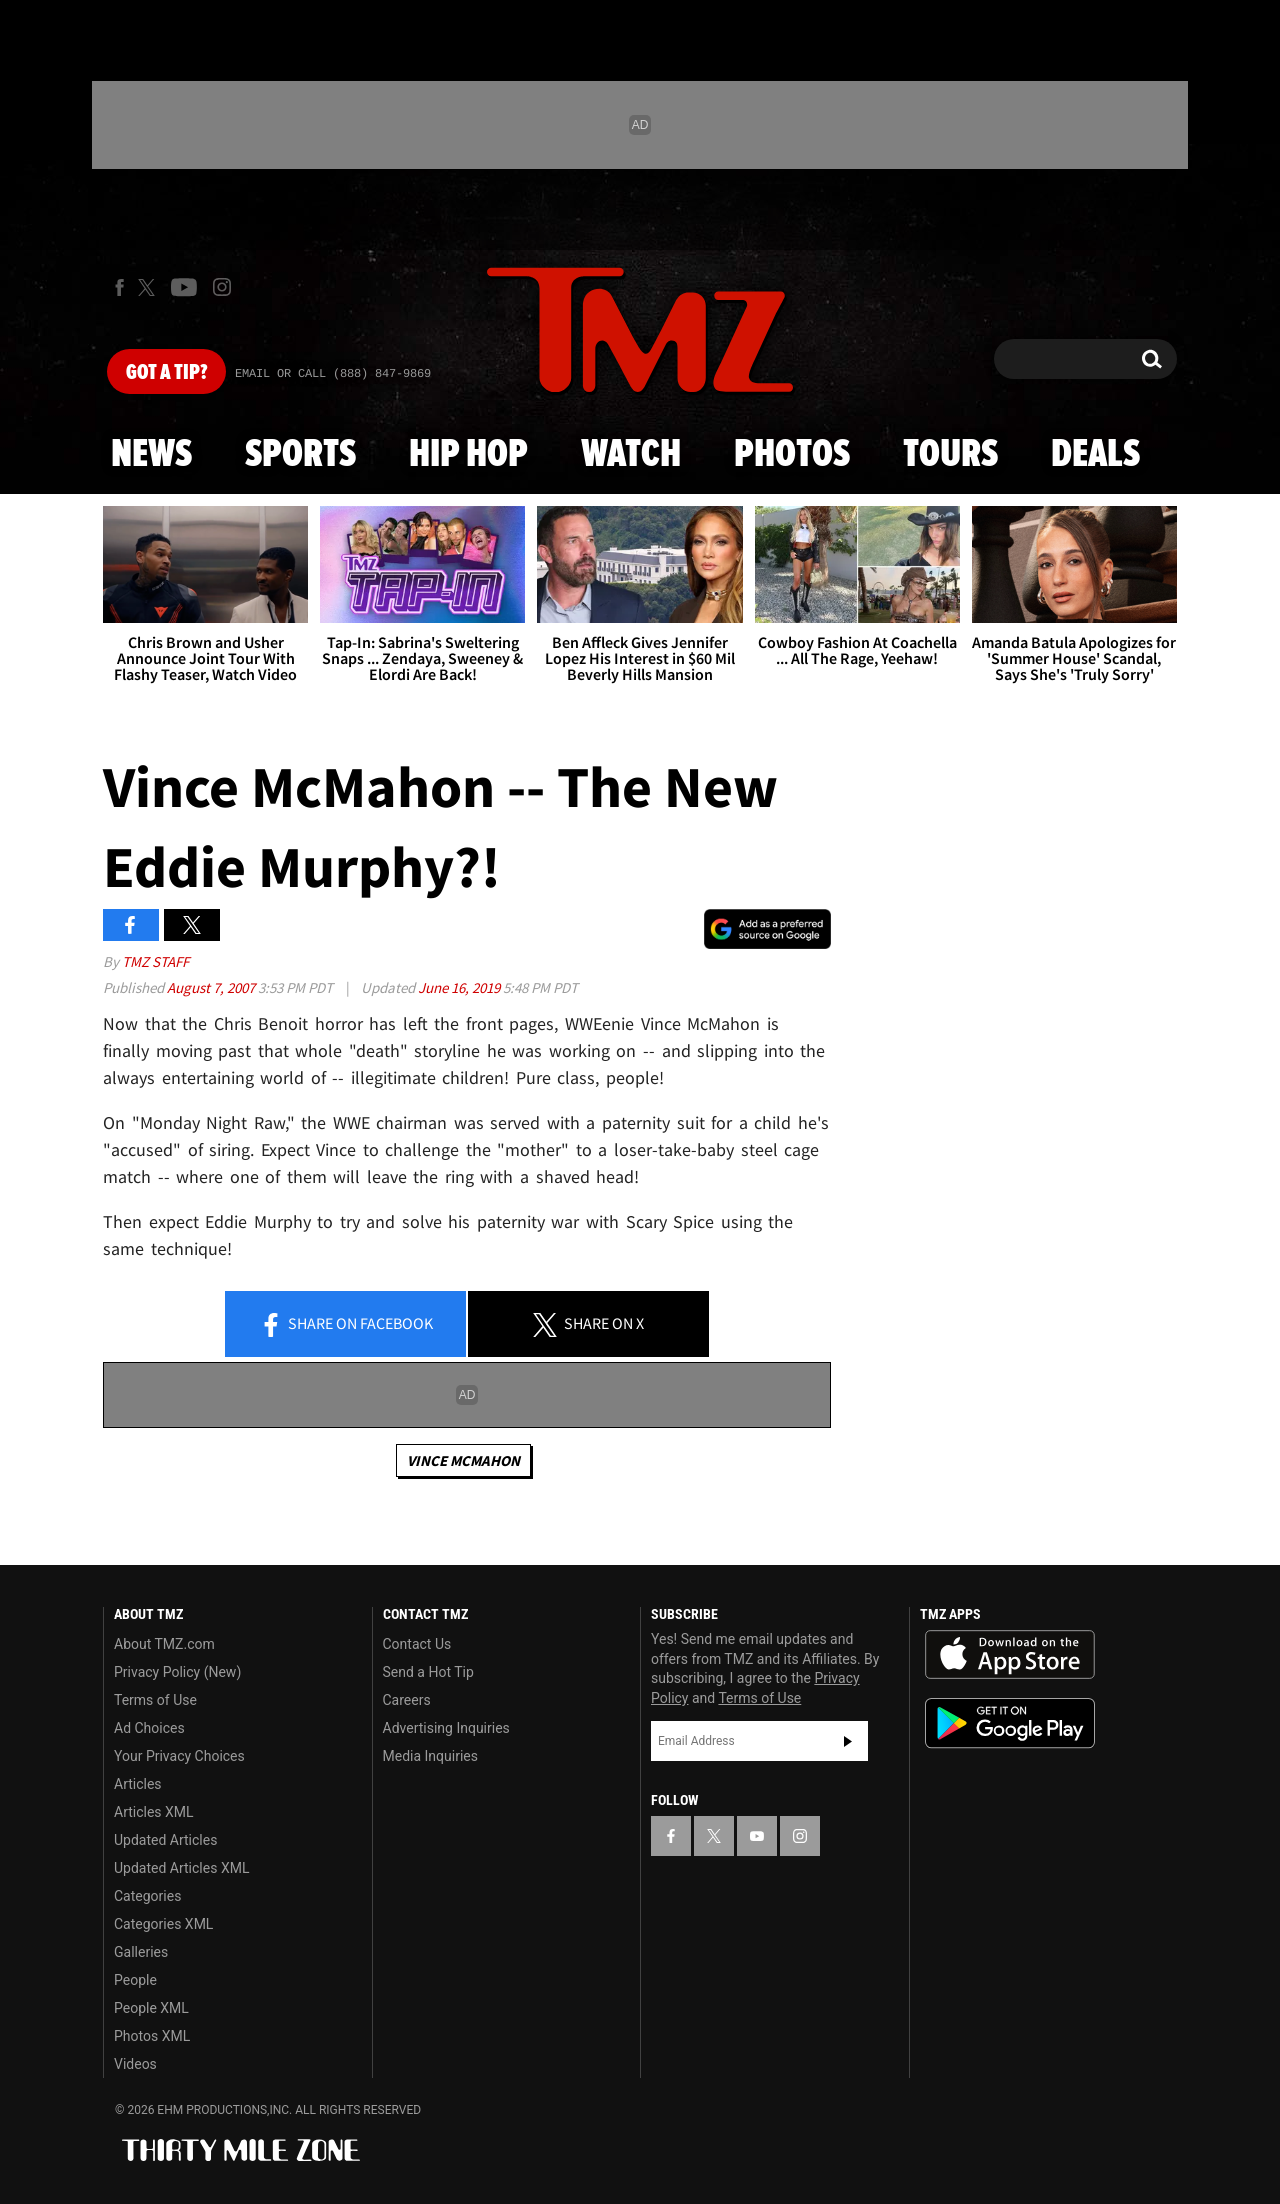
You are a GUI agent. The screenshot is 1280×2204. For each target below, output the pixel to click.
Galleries (141, 1952)
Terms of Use (155, 1700)
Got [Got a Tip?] (166, 373)
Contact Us (417, 1644)
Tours (950, 455)
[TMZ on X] (149, 287)
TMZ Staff (155, 961)
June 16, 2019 (460, 987)
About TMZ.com (164, 1644)
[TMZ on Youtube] (184, 287)
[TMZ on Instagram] (222, 287)
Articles (138, 1784)
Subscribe (848, 1741)
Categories (147, 1896)
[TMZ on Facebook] (119, 287)
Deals (1095, 455)
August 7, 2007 (212, 987)
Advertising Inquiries (446, 1728)
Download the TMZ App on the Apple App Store (1010, 1655)
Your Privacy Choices (179, 1756)
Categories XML (163, 1924)
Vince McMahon (463, 1460)
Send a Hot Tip (428, 1672)
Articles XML (154, 1812)
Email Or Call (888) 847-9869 (333, 374)
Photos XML (152, 2036)
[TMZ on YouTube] (757, 1836)
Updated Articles (165, 1840)
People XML (151, 2008)
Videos (135, 2064)
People (135, 1980)
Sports (300, 455)
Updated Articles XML (181, 1868)
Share (346, 1325)
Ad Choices (149, 1728)
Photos (792, 455)
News (151, 455)
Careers (407, 1700)
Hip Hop (468, 455)
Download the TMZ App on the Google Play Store (1010, 1723)
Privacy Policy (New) (177, 1672)
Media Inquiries (430, 1756)
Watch (631, 455)
